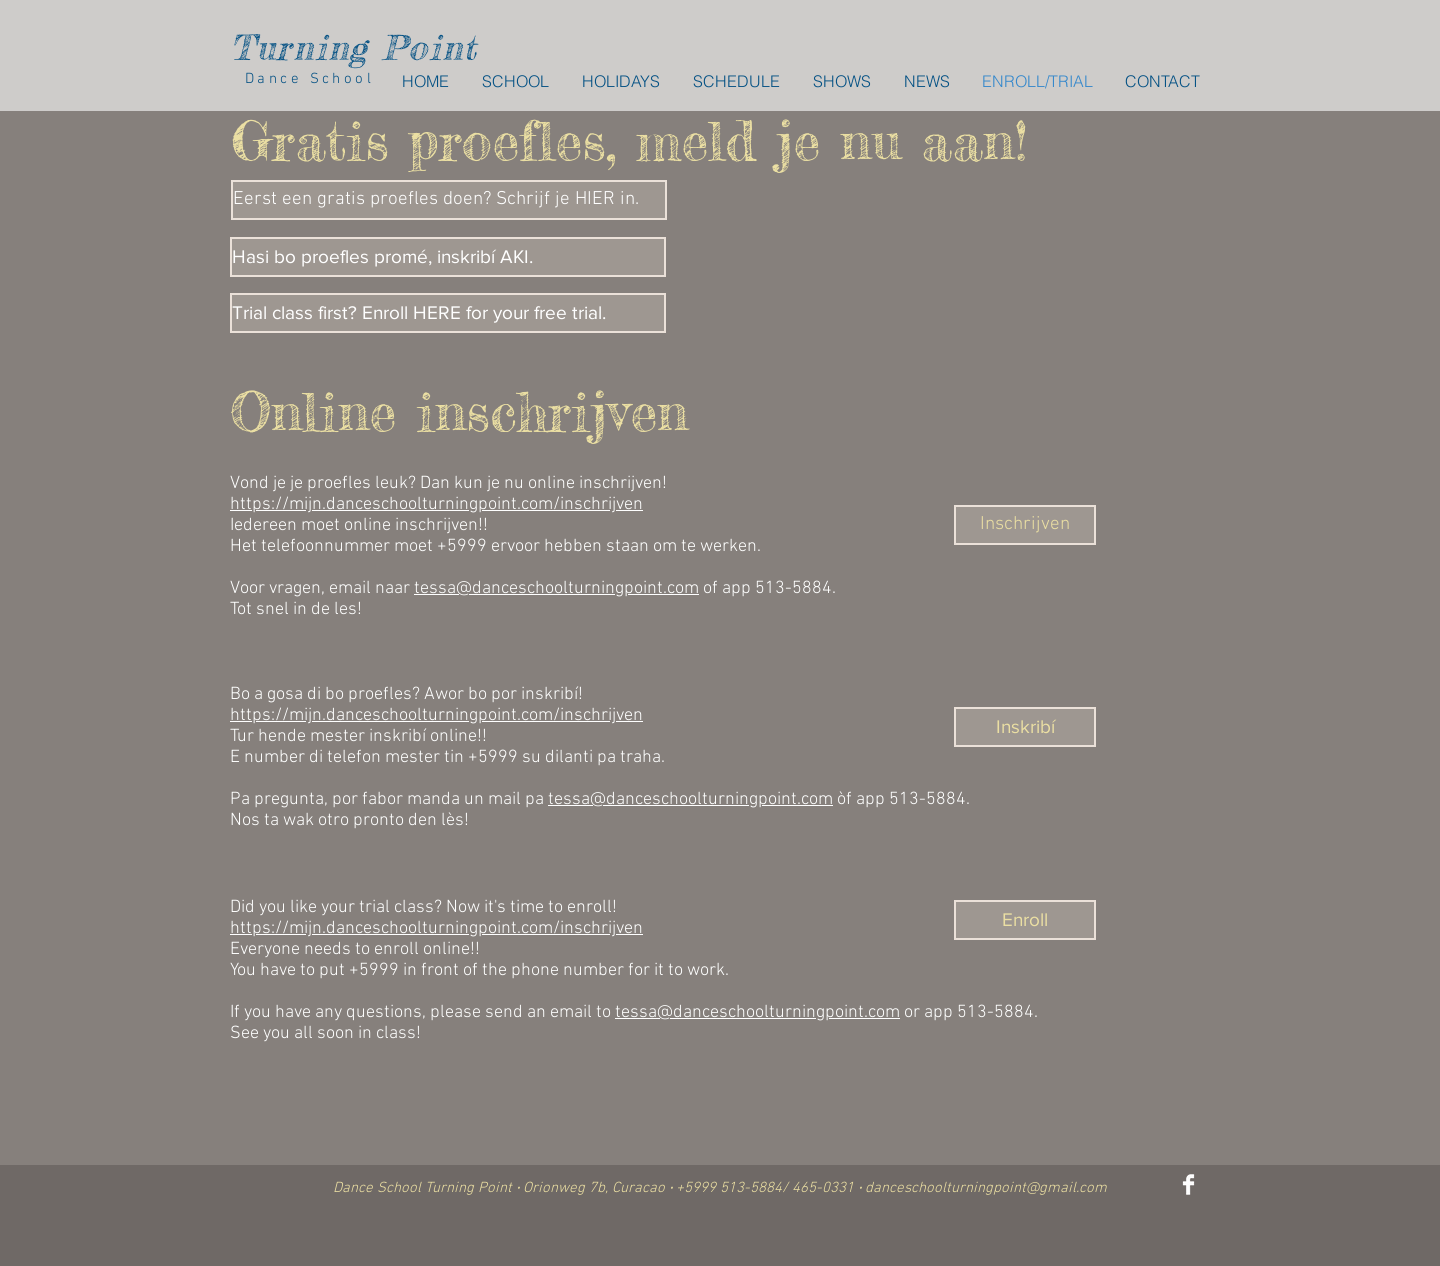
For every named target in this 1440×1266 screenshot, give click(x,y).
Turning (299, 47)
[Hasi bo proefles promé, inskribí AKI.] (448, 257)
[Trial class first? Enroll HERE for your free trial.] (448, 313)
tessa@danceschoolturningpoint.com (556, 588)
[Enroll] (1025, 920)
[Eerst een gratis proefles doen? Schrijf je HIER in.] (449, 200)
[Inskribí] (1025, 727)
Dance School (302, 79)
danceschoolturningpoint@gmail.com (986, 1188)
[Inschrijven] (1025, 525)
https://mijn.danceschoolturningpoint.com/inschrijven (436, 504)
